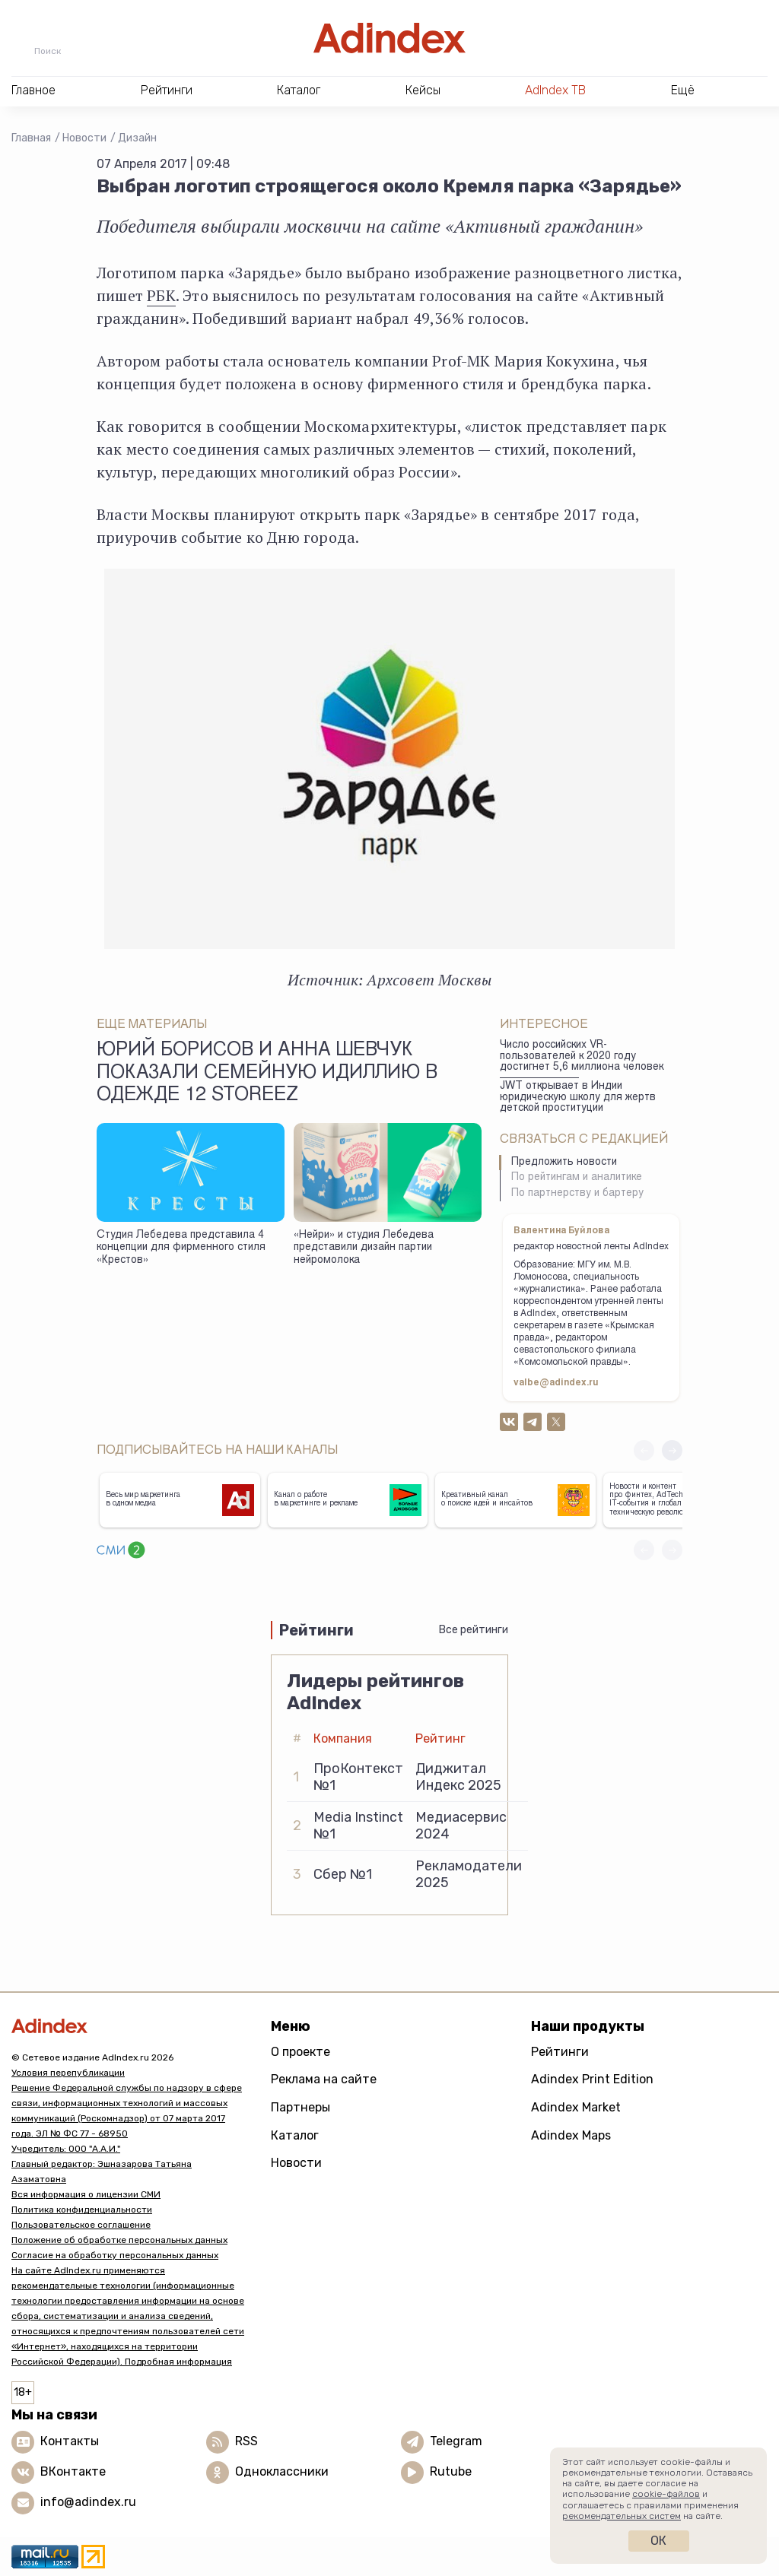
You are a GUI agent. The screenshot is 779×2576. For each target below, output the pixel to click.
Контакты (69, 2441)
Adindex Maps (571, 2135)
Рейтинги (560, 2052)
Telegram (456, 2441)
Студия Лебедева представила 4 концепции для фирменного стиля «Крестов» (181, 1248)
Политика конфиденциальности (81, 2209)
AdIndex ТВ (555, 90)
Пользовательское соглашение (81, 2224)
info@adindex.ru (88, 2502)
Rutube (451, 2471)
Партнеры (300, 2107)
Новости (84, 138)
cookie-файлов (666, 2494)
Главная (31, 138)
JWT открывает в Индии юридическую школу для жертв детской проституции (578, 1097)
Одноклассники (282, 2471)
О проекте (300, 2052)
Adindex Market (576, 2107)
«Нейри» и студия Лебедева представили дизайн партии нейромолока (364, 1248)
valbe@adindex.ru (556, 1383)
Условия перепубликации (68, 2072)
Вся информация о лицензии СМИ (86, 2194)
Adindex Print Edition (592, 2079)
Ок (658, 2540)
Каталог (295, 2135)
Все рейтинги (473, 1629)
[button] (672, 1450)
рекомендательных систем (621, 2516)
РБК (161, 295)
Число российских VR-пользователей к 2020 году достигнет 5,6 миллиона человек (581, 1056)
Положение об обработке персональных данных (119, 2240)
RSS (246, 2441)
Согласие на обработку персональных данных (114, 2255)
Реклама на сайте (324, 2079)
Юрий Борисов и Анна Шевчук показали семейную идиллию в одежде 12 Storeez (267, 1074)
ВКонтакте (73, 2471)
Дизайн (137, 138)
